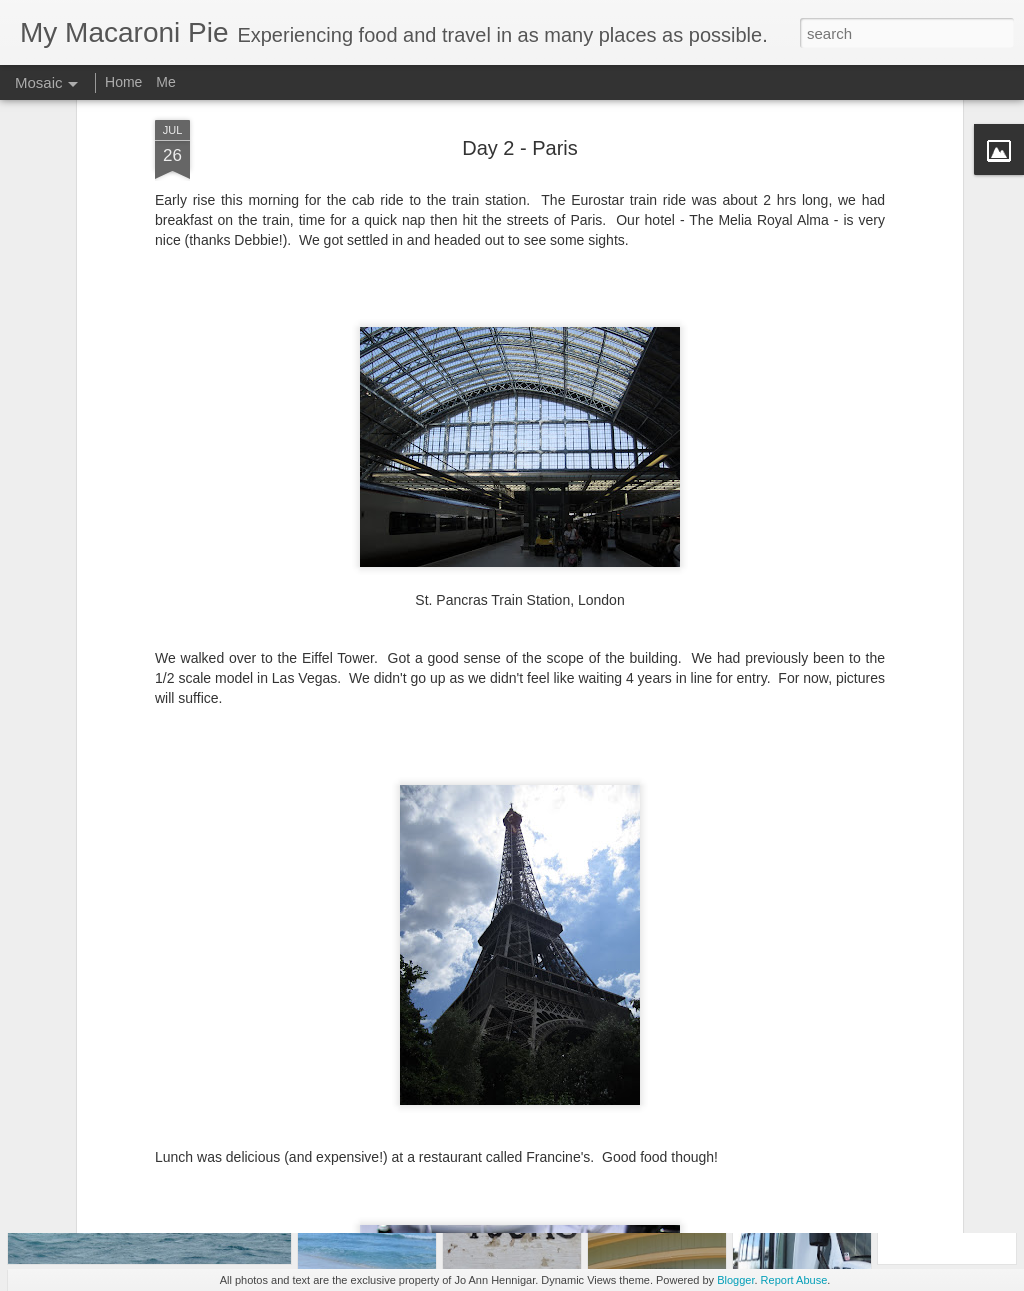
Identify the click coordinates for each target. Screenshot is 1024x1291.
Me (165, 82)
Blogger (735, 1280)
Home (123, 82)
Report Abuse (794, 1280)
